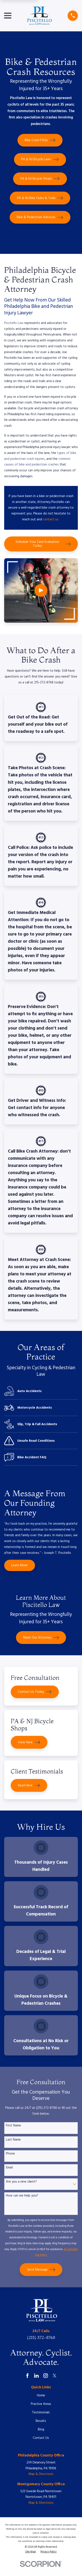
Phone (10, 2154)
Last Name (13, 2140)
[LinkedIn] (36, 2375)
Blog (41, 2429)
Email (9, 2168)
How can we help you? (22, 2196)
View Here (29, 1742)
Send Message (41, 2269)
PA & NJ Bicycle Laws (40, 159)
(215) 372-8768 (41, 2337)
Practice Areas (41, 2404)
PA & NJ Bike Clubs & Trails (40, 198)
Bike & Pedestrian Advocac (40, 217)
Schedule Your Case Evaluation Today (43, 543)
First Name (13, 2126)
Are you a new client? (21, 2182)
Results (41, 2421)
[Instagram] (45, 2375)
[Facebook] (27, 2375)
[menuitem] (30, 2551)
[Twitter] (54, 2375)
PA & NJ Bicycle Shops (39, 178)
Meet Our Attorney (41, 1637)
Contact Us (41, 2438)
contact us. (51, 519)
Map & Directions (41, 2474)
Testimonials (41, 2412)
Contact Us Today (34, 1691)
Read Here (29, 1785)
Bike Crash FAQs (40, 140)
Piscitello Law (13, 323)
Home (41, 2395)
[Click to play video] (41, 590)
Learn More (19, 1565)
